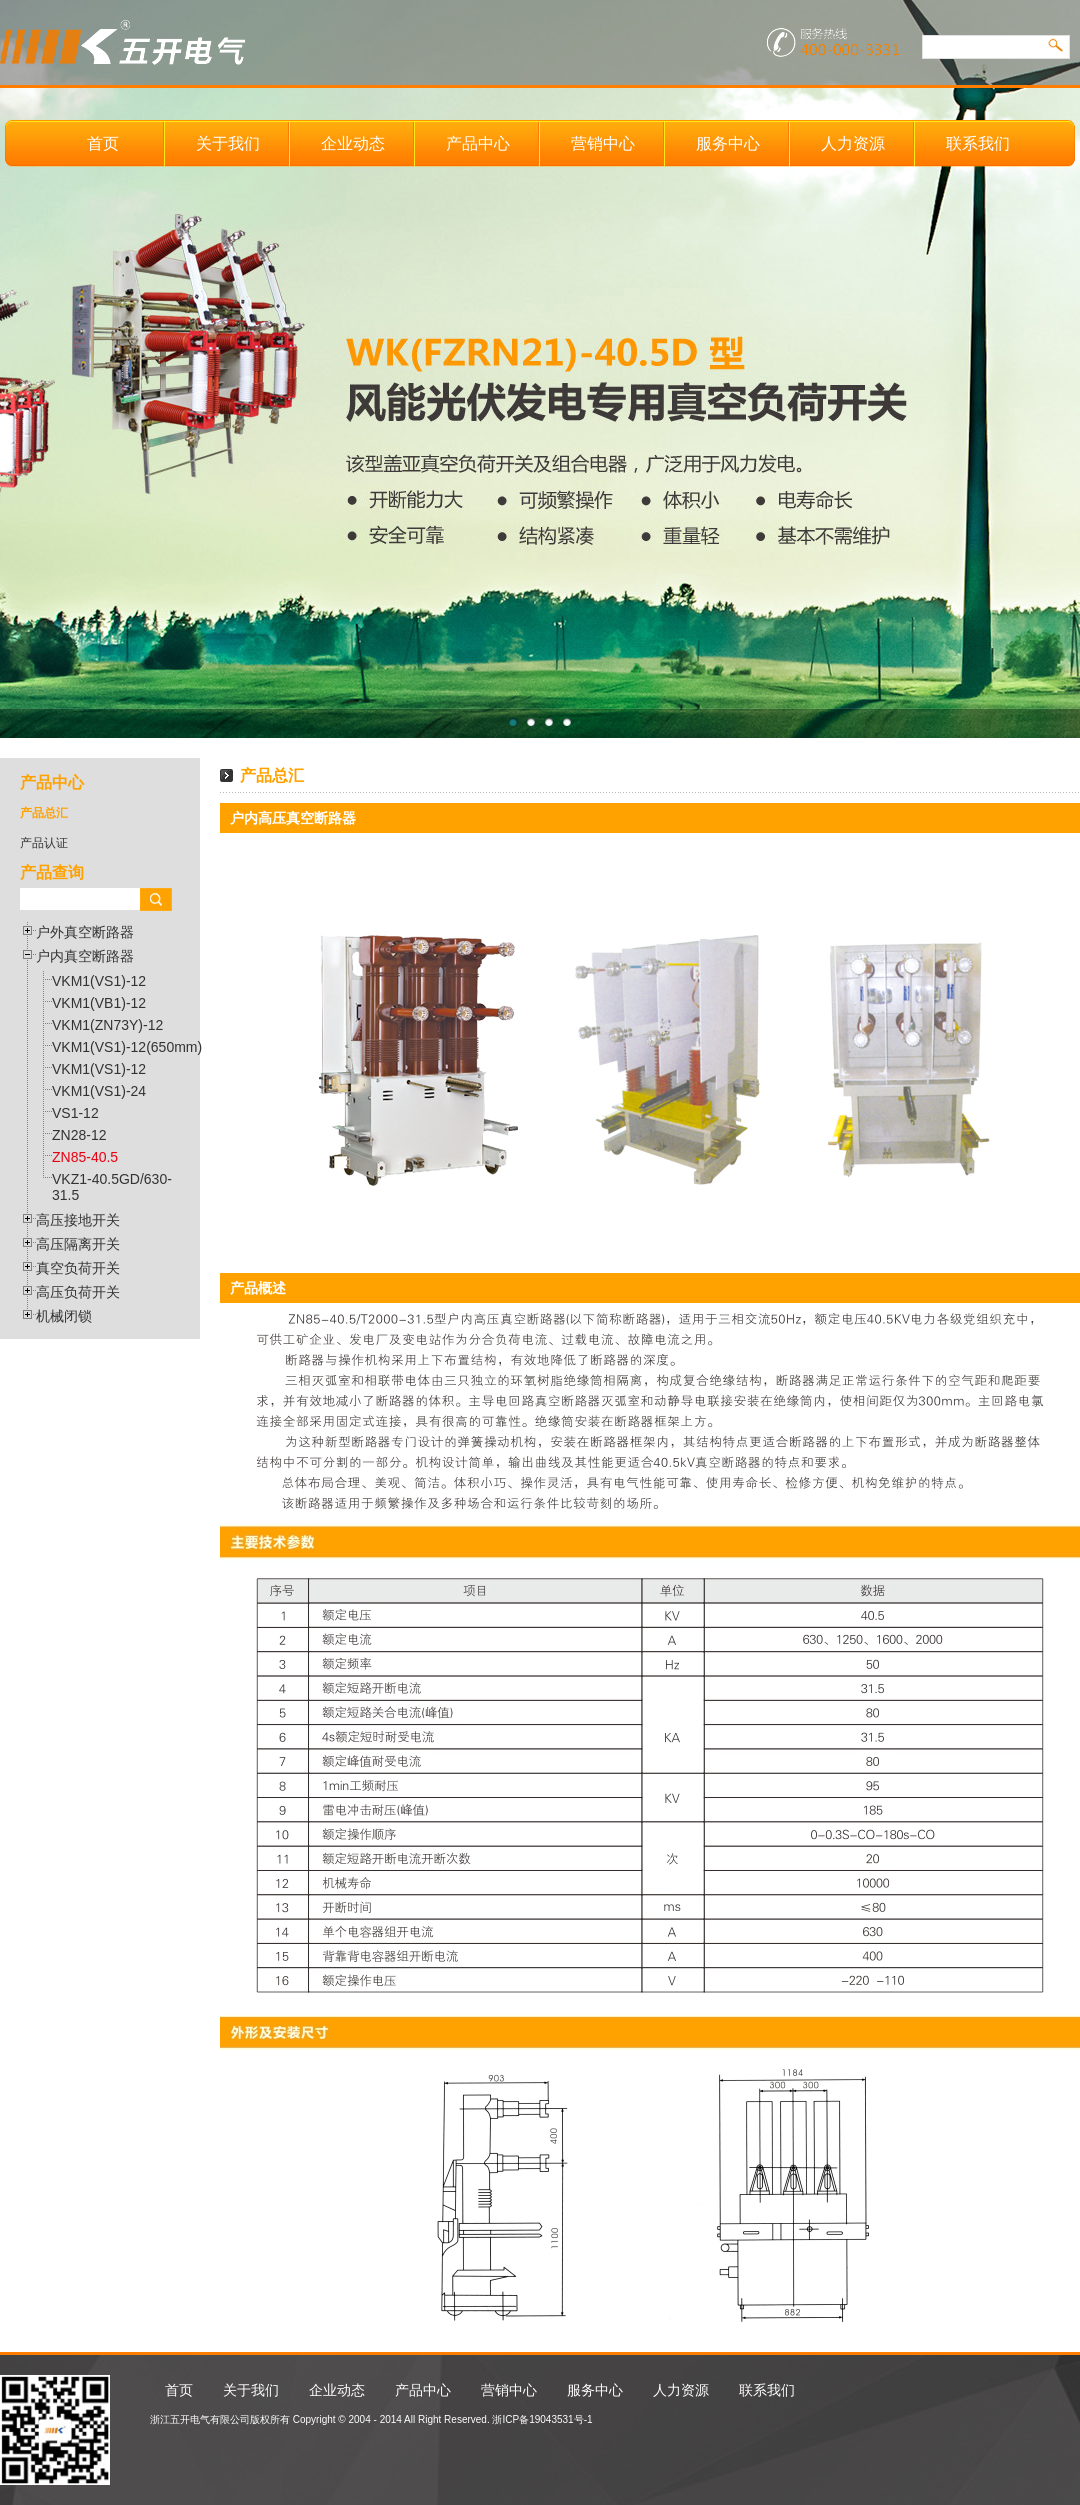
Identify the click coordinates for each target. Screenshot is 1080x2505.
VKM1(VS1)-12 (99, 981)
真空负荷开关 (78, 1268)
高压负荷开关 (78, 1292)
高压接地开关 (78, 1220)
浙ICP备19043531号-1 (542, 2419)
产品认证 (44, 843)
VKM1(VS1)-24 (99, 1091)
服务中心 (728, 143)
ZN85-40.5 (85, 1157)
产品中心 (478, 143)
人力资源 (853, 143)
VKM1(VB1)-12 (99, 1003)
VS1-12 (75, 1113)
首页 (103, 143)
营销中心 (603, 143)
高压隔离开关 (78, 1244)
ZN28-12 (79, 1135)
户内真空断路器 (85, 956)
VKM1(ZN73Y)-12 (107, 1025)
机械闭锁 (64, 1316)
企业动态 (353, 143)
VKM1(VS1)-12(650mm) (127, 1047)
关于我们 (228, 143)
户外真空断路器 (85, 932)
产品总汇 (44, 813)
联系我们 (978, 143)
